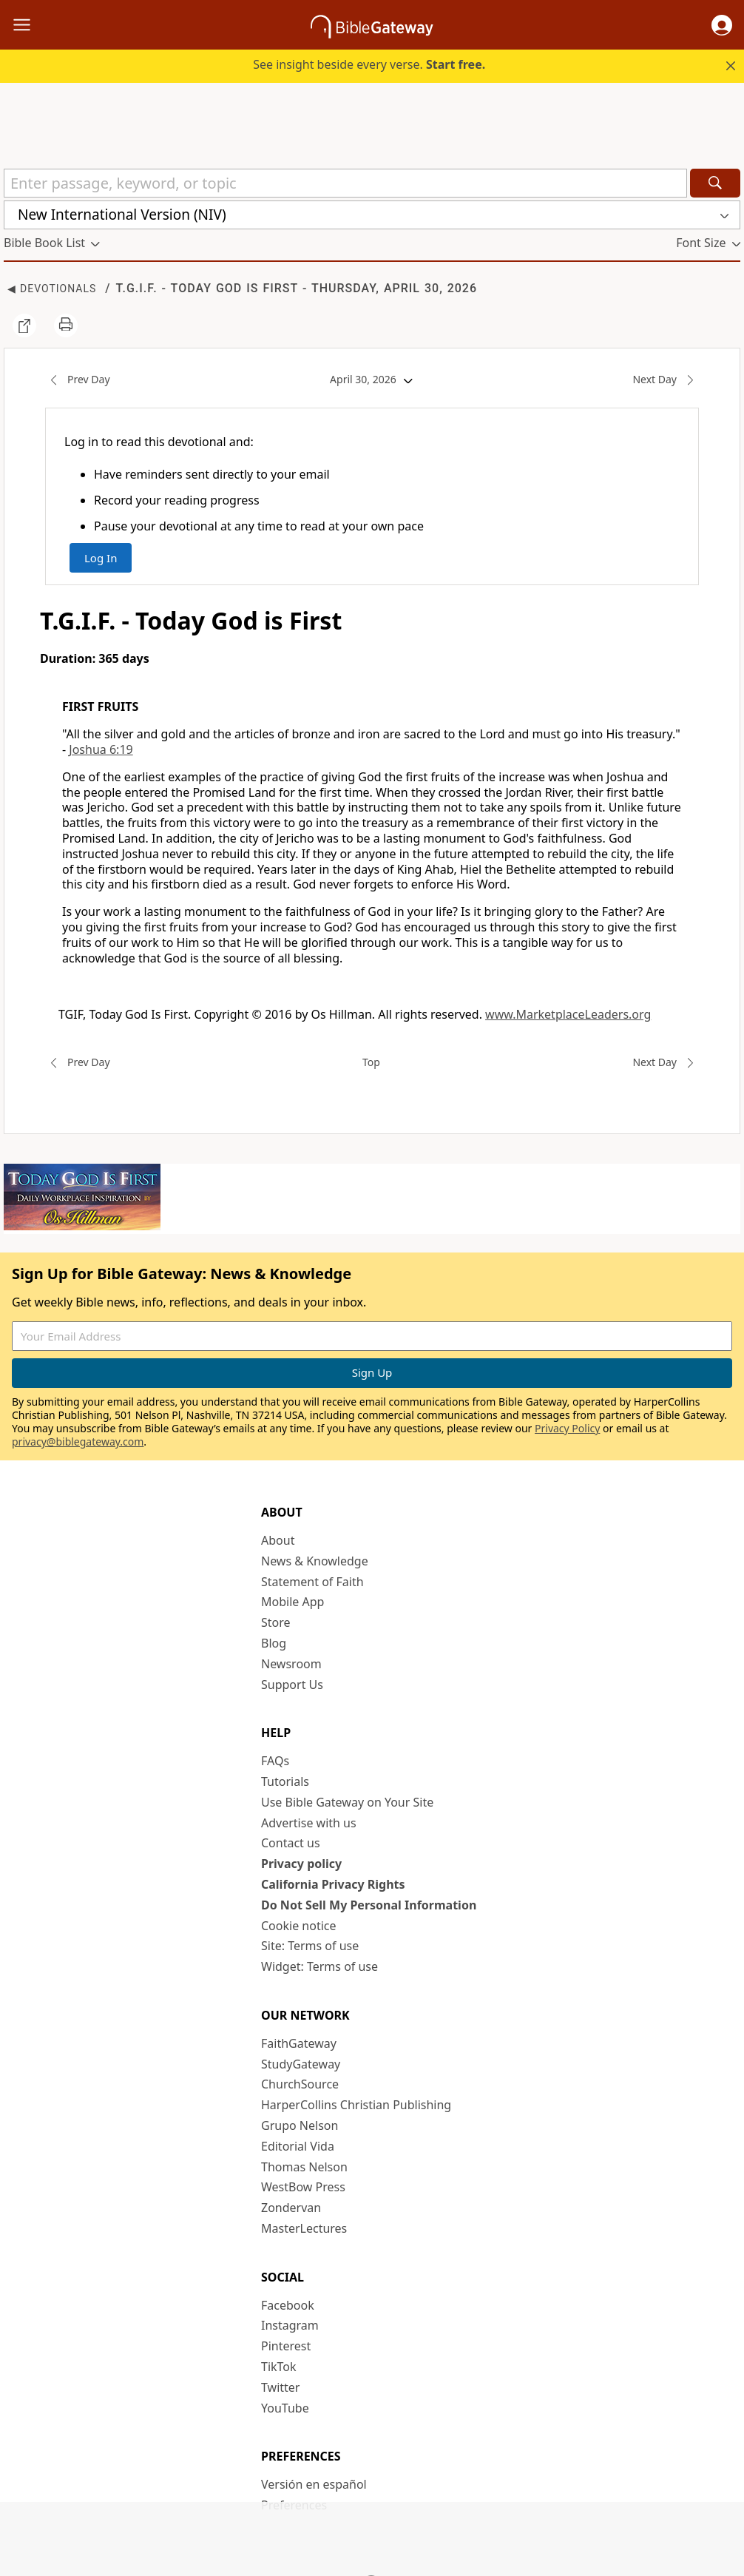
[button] (721, 25)
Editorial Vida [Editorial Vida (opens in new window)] (297, 2146)
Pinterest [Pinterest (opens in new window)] (286, 2346)
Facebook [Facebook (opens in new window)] (287, 2305)
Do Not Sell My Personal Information (368, 1905)
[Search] (715, 183)
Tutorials (285, 1781)
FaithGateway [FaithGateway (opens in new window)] (299, 2043)
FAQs (275, 1761)
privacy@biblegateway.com (77, 1441)
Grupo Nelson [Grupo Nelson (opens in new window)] (299, 2125)
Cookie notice (299, 1926)
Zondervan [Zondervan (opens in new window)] (291, 2207)
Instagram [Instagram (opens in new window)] (290, 2325)
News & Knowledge (314, 1561)
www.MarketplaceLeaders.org (568, 1014)
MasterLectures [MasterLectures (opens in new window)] (304, 2228)
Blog (273, 1643)
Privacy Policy (567, 1428)
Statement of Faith (312, 1582)
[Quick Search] (345, 183)
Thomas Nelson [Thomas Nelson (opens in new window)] (304, 2167)
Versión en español (314, 2484)
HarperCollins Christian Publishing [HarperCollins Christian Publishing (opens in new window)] (356, 2105)
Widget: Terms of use (319, 1966)
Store (276, 1622)
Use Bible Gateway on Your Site (347, 1802)
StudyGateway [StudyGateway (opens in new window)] (300, 2064)
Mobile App (292, 1602)
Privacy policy (301, 1863)
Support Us (292, 1684)
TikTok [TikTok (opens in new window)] (279, 2366)
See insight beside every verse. (369, 64)
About (277, 1540)
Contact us (290, 1843)
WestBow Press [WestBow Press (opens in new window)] (303, 2187)
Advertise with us (308, 1823)
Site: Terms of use (310, 1946)
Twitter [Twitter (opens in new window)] (280, 2387)
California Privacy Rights (333, 1884)
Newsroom (291, 1664)
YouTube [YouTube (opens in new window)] (285, 2408)
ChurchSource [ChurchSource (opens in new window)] (300, 2084)
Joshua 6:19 (100, 749)
